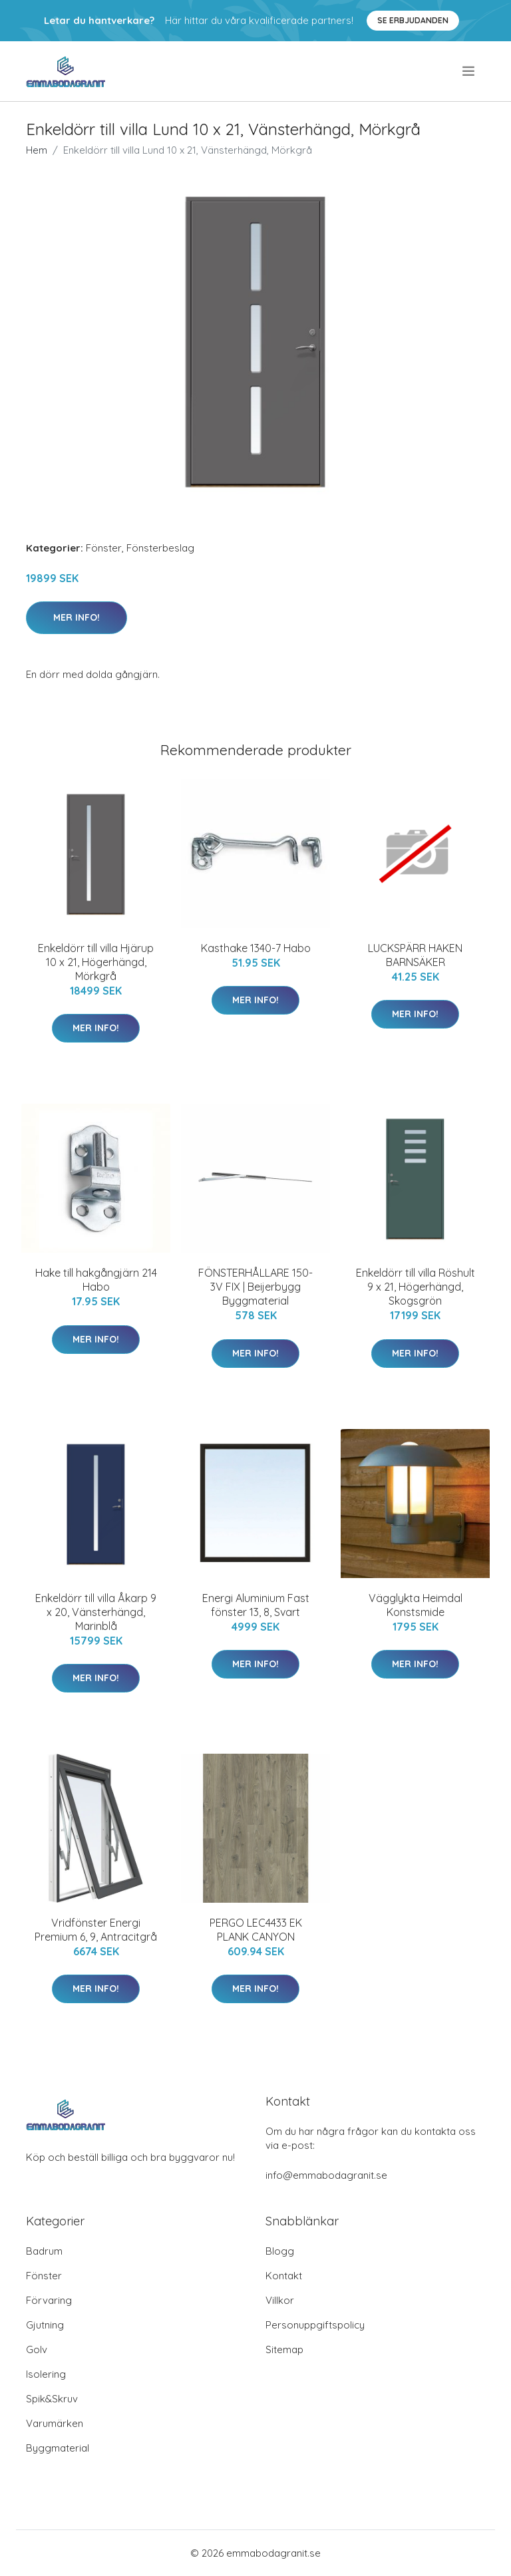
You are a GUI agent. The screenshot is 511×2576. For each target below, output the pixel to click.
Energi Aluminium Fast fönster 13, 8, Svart (255, 1605)
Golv (36, 2349)
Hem (36, 150)
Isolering (46, 2374)
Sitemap (284, 2349)
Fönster (104, 548)
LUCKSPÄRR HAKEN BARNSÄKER (415, 955)
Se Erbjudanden (412, 20)
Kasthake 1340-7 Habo (256, 948)
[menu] (469, 71)
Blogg (279, 2251)
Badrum (44, 2251)
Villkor (279, 2300)
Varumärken (54, 2423)
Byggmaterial (57, 2448)
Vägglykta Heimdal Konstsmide (415, 1605)
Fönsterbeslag (160, 548)
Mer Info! (76, 617)
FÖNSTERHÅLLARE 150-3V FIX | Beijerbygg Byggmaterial (255, 1286)
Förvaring (49, 2300)
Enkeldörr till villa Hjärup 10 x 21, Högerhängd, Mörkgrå (96, 962)
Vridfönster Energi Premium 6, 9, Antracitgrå (96, 1929)
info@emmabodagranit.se (326, 2175)
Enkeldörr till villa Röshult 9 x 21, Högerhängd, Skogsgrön (415, 1286)
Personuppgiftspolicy (315, 2325)
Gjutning (45, 2325)
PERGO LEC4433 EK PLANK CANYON (256, 1929)
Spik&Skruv (52, 2398)
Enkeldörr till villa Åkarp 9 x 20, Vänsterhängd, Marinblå (95, 1612)
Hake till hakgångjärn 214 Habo (96, 1279)
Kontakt (283, 2275)
